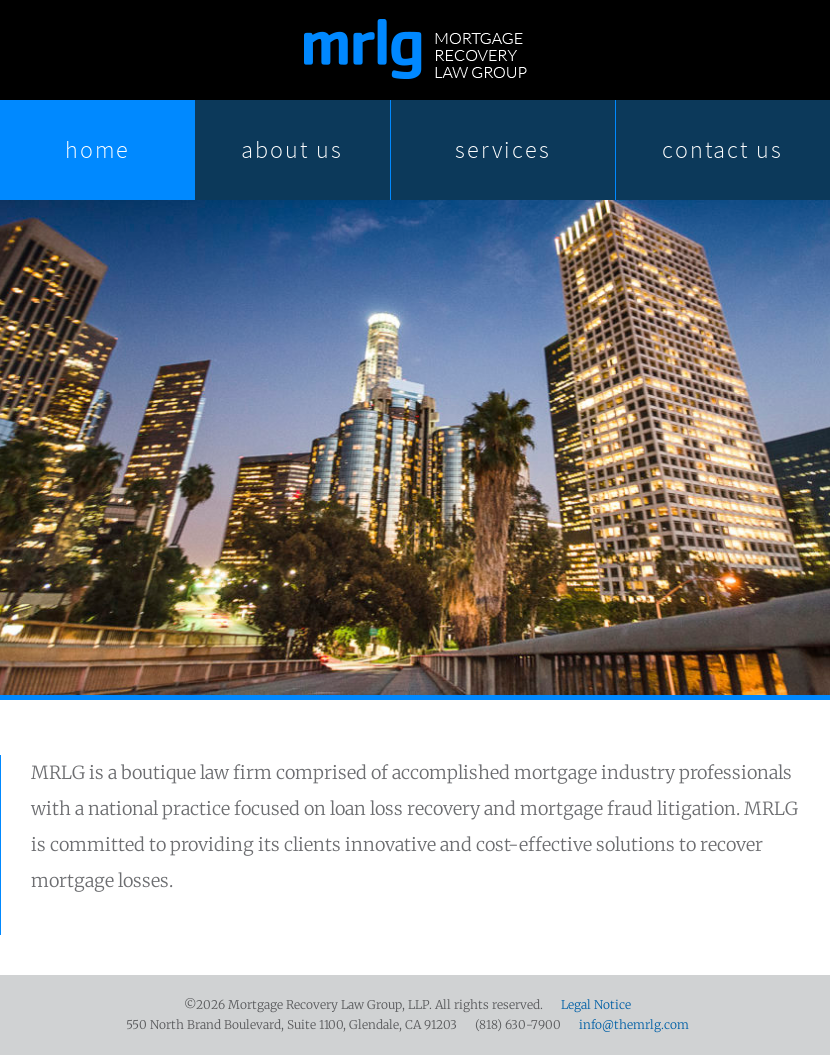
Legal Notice (596, 1004)
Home (97, 149)
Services (503, 149)
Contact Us (722, 149)
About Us (292, 149)
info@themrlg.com (634, 1024)
